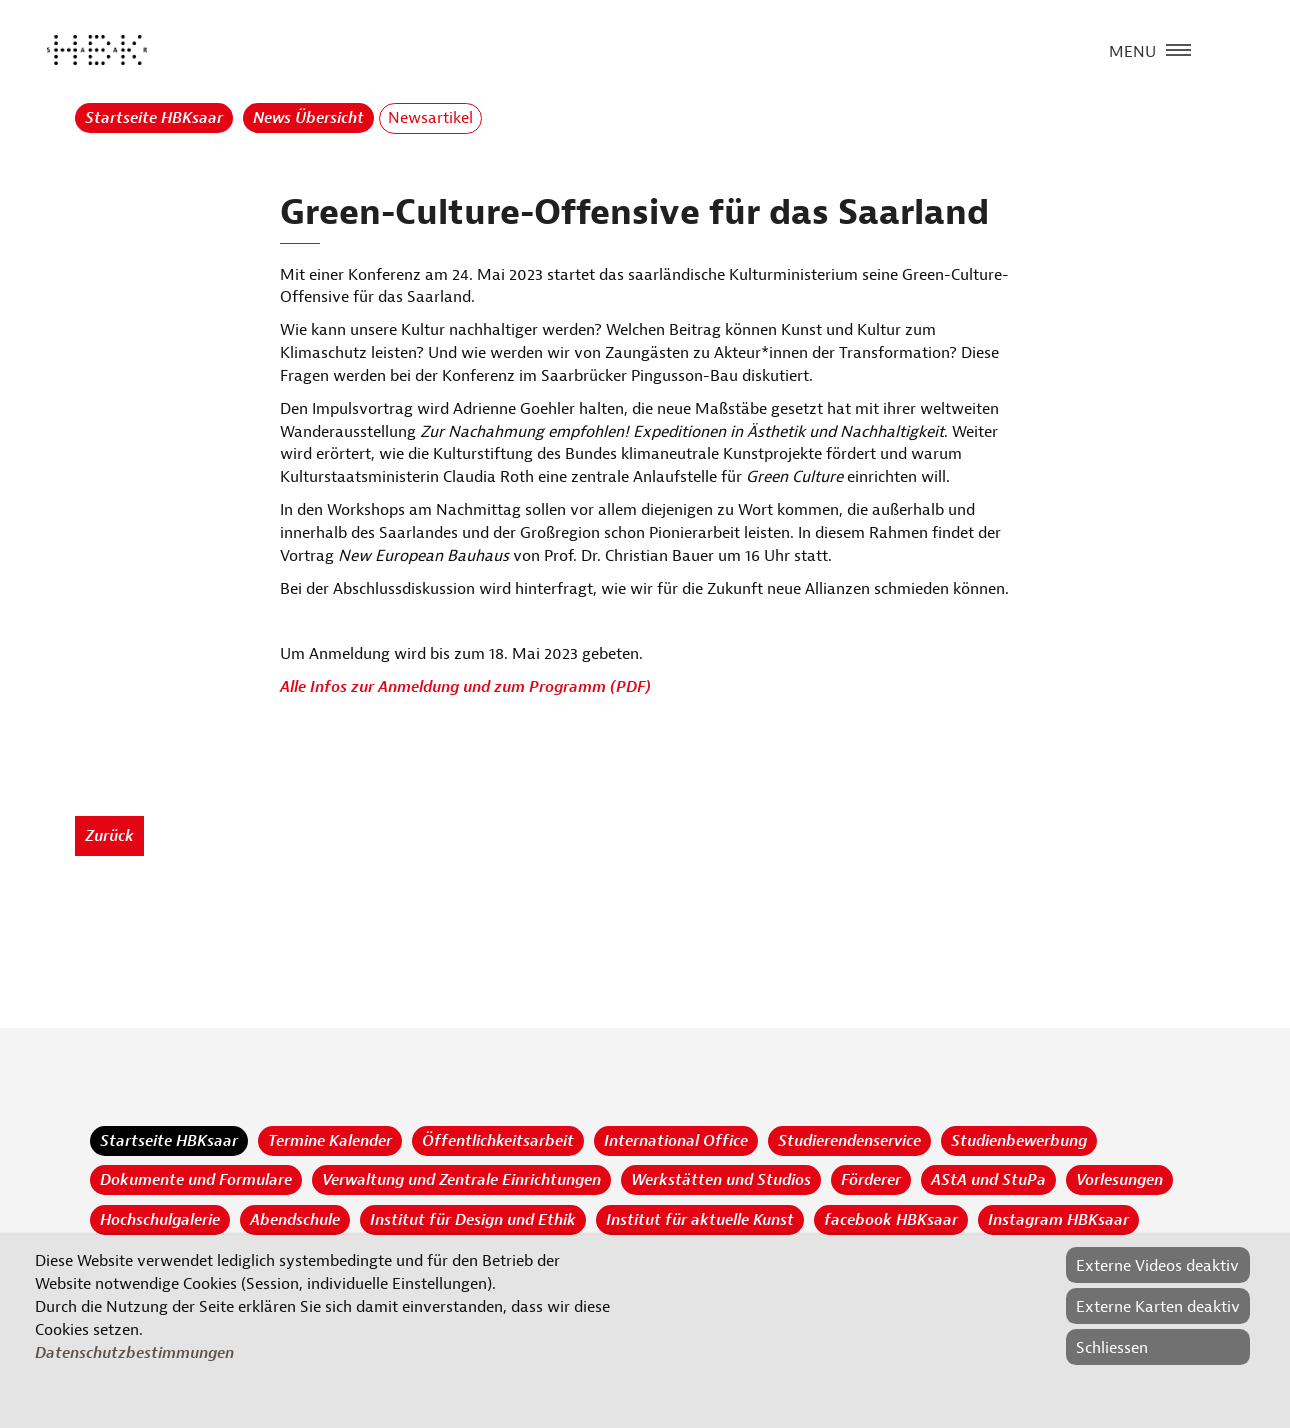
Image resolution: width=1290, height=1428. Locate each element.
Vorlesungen (1119, 1180)
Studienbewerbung (1019, 1141)
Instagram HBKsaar (1058, 1220)
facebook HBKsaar (891, 1220)
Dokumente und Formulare (196, 1180)
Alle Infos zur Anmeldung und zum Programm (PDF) (465, 687)
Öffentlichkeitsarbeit (498, 1141)
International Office (676, 1141)
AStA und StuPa (988, 1180)
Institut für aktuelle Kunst (700, 1220)
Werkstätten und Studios (721, 1180)
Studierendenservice (849, 1141)
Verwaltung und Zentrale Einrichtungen (461, 1180)
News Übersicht (308, 118)
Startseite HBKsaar (154, 118)
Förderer (871, 1180)
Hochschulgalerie (160, 1220)
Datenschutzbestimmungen (134, 1353)
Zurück (109, 836)
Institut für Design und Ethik (473, 1220)
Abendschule (295, 1220)
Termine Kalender (330, 1141)
